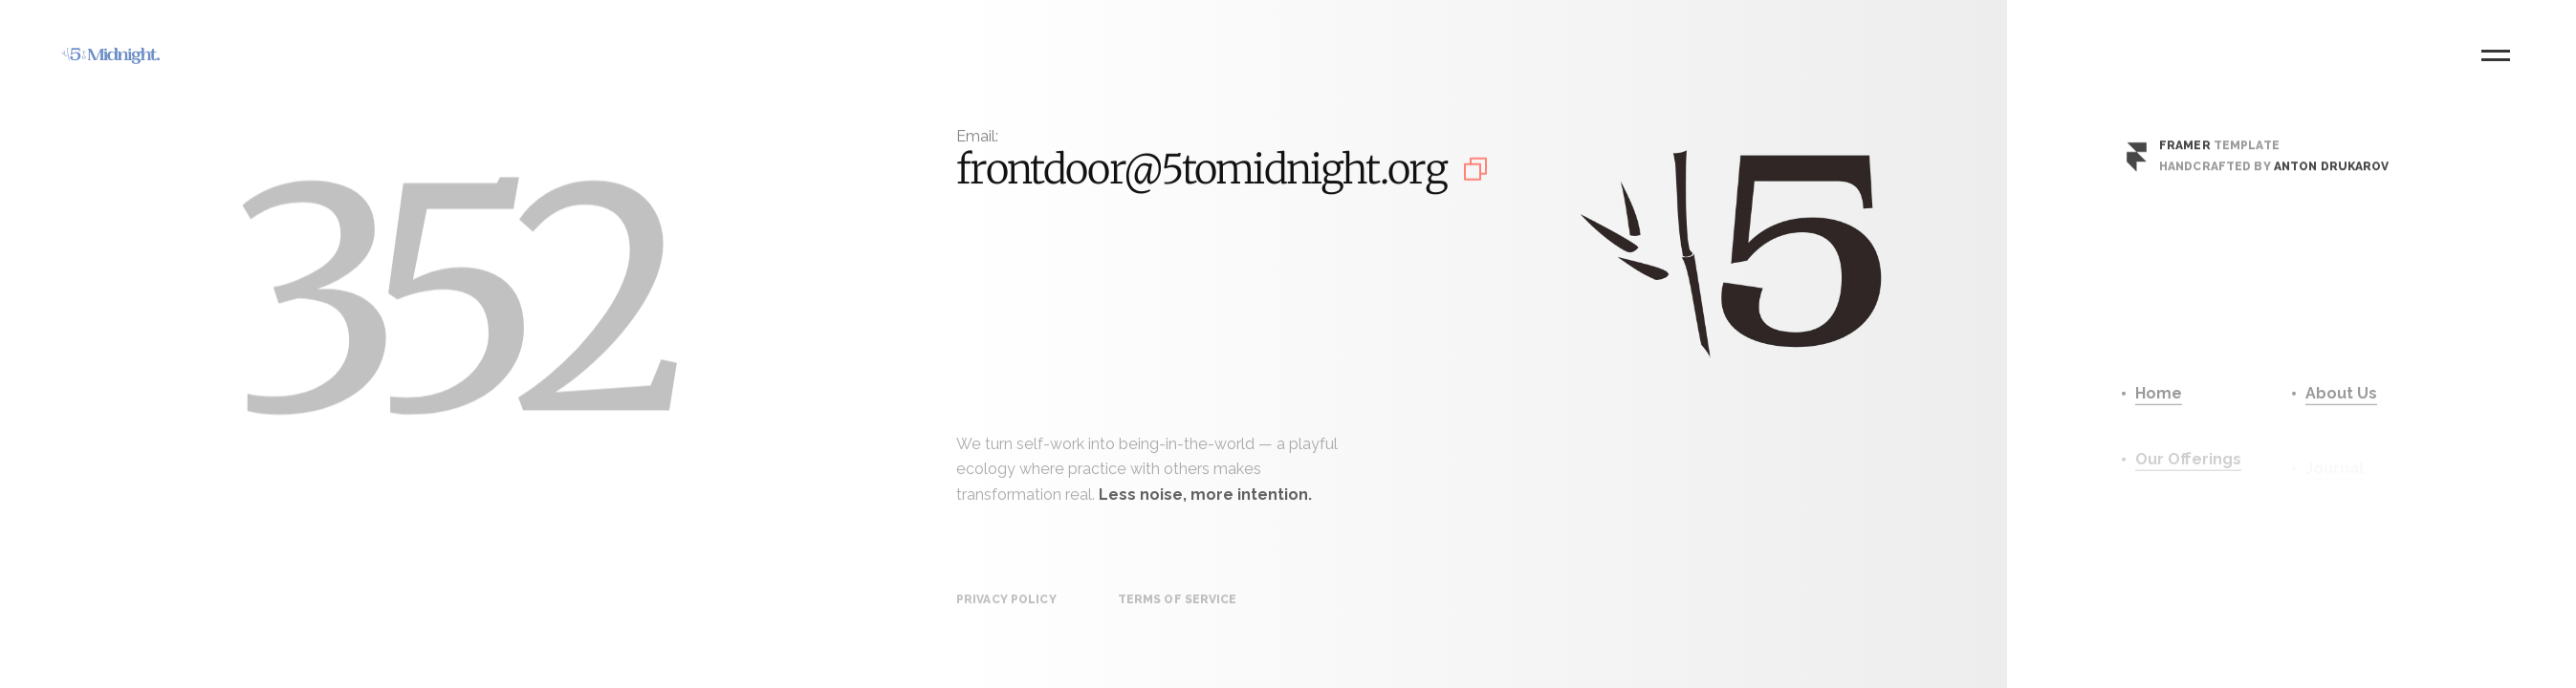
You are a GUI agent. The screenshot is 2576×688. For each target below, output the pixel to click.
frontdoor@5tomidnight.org (1201, 172)
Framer (2185, 154)
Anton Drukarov (2332, 175)
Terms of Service (1177, 611)
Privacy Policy (1006, 611)
